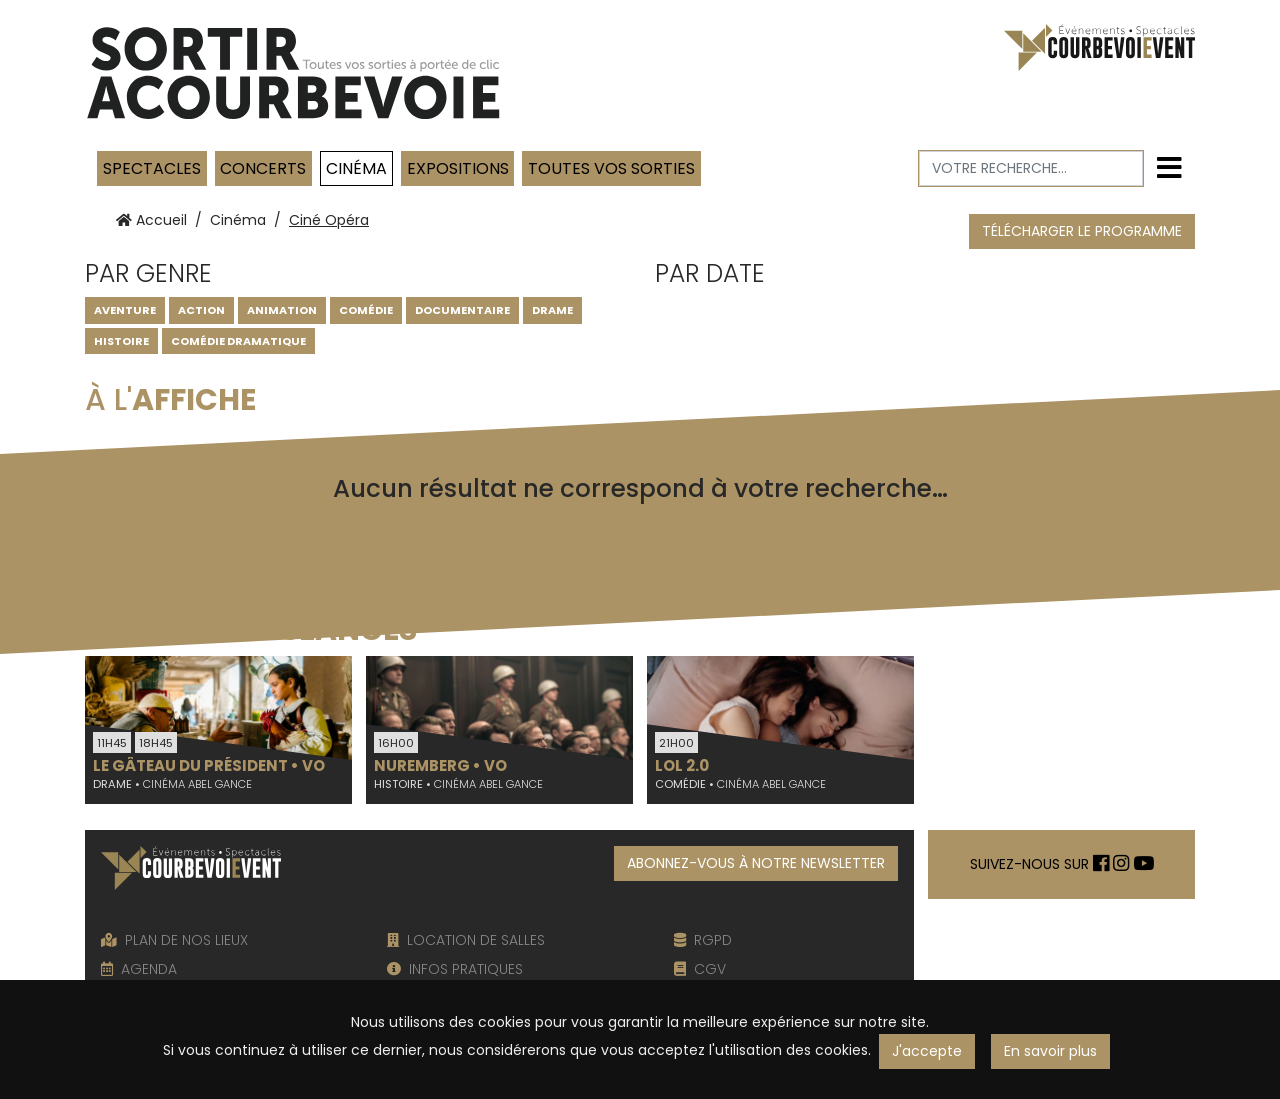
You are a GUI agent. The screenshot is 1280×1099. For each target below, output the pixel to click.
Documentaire (462, 310)
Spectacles (152, 168)
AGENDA (139, 969)
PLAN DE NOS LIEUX (174, 940)
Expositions (458, 168)
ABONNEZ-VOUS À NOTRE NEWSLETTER (756, 863)
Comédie (366, 310)
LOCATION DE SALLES (466, 940)
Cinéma (356, 168)
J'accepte (927, 1051)
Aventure (125, 310)
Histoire (121, 341)
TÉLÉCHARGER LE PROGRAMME (1082, 231)
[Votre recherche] (1031, 168)
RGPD (703, 940)
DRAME (552, 310)
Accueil (151, 220)
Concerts (263, 168)
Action (201, 310)
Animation (282, 310)
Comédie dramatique (238, 341)
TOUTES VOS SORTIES (611, 168)
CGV (700, 969)
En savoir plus (1050, 1051)
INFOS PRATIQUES (455, 969)
